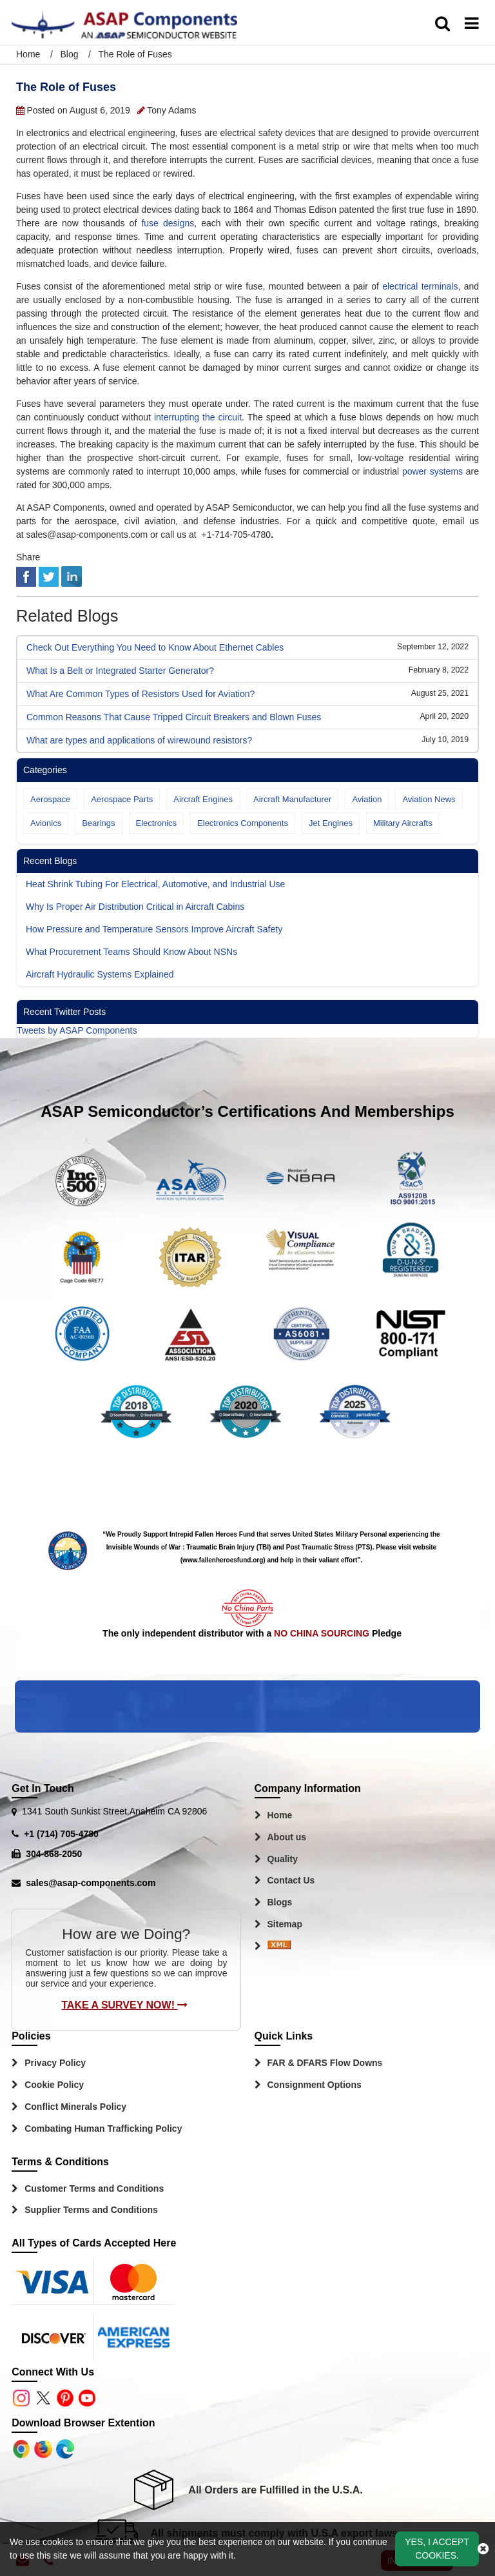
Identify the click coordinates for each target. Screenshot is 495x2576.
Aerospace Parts (122, 799)
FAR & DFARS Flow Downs (325, 2063)
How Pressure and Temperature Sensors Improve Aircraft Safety (154, 929)
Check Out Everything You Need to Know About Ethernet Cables (155, 647)
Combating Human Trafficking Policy (103, 2128)
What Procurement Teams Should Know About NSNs (131, 952)
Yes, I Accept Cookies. (437, 2549)
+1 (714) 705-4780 (61, 1834)
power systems (432, 471)
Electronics (156, 823)
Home (29, 54)
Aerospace (50, 799)
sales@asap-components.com (90, 1883)
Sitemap (284, 1924)
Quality (282, 1859)
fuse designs (167, 223)
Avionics (45, 823)
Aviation (367, 799)
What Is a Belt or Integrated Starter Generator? (120, 670)
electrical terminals (420, 286)
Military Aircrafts (402, 823)
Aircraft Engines (203, 799)
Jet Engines (331, 823)
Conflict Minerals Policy (75, 2106)
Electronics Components (242, 823)
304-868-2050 (54, 1854)
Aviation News (428, 799)
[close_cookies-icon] (483, 2549)
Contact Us (291, 1880)
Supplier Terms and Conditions (91, 2210)
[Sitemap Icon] (279, 1946)
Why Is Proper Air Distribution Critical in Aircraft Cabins (135, 906)
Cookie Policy (54, 2084)
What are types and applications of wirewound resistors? (139, 740)
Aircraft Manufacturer (292, 799)
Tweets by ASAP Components (77, 1030)
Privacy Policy (55, 2063)
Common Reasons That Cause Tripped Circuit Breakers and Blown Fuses (173, 717)
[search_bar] (442, 24)
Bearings (98, 823)
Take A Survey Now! (124, 2005)
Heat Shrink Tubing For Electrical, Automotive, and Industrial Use (155, 884)
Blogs (280, 1902)
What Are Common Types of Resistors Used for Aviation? (140, 694)
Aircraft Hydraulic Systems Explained (100, 974)
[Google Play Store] (44, 2448)
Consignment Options (314, 2084)
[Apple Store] (23, 2448)
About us (287, 1837)
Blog (69, 54)
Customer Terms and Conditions (94, 2188)
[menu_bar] (472, 24)
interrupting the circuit (198, 417)
